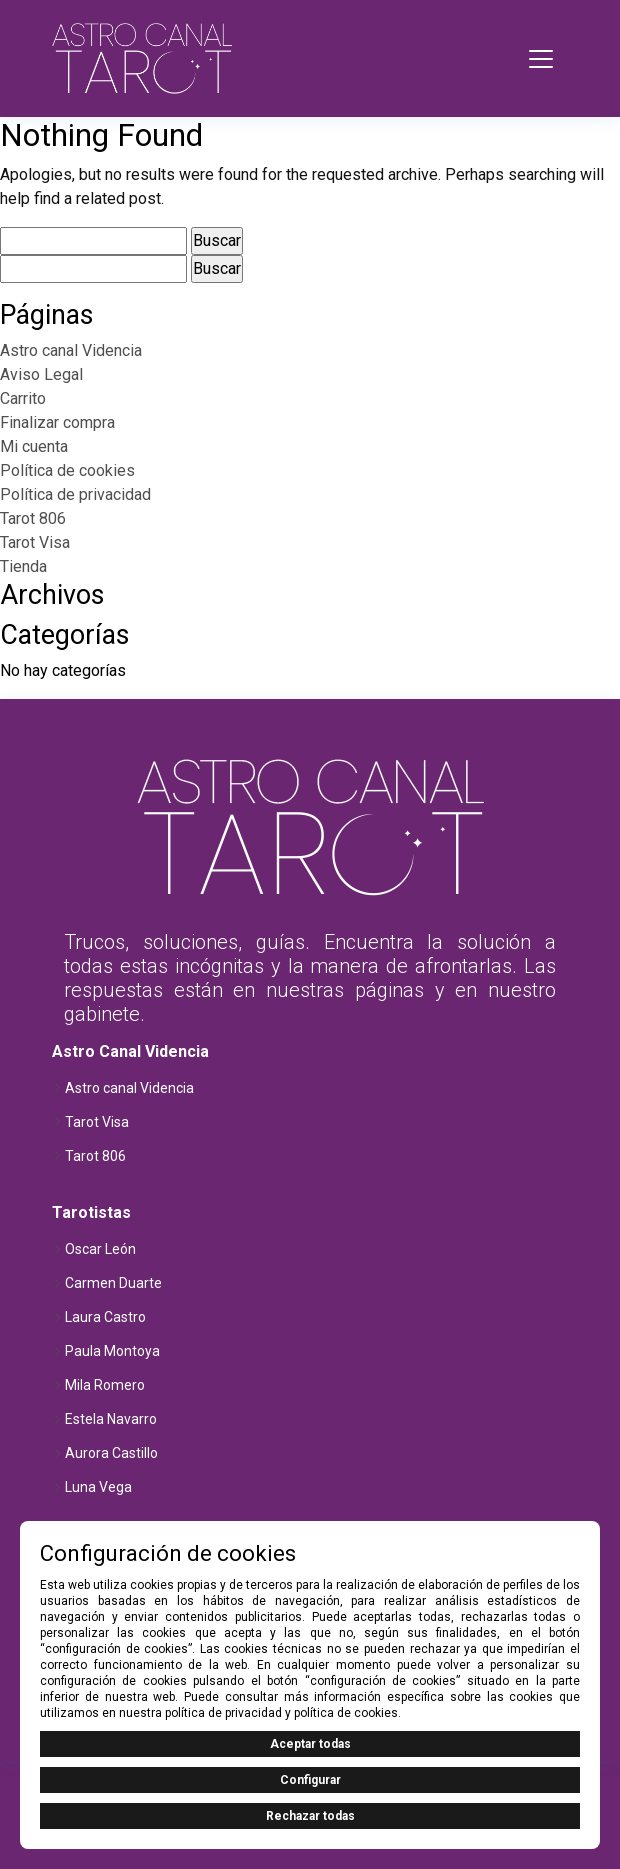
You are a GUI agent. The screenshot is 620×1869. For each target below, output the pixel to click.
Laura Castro (105, 1317)
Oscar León (100, 1249)
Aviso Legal (41, 374)
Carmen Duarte (113, 1283)
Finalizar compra (57, 422)
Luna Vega (98, 1487)
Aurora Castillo (111, 1453)
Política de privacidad (75, 494)
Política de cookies (67, 470)
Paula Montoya (112, 1351)
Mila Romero (105, 1385)
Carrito (23, 398)
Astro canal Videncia (71, 350)
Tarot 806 (33, 518)
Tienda (23, 566)
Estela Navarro (111, 1419)
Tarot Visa (35, 542)
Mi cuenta (34, 446)
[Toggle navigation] (541, 59)
